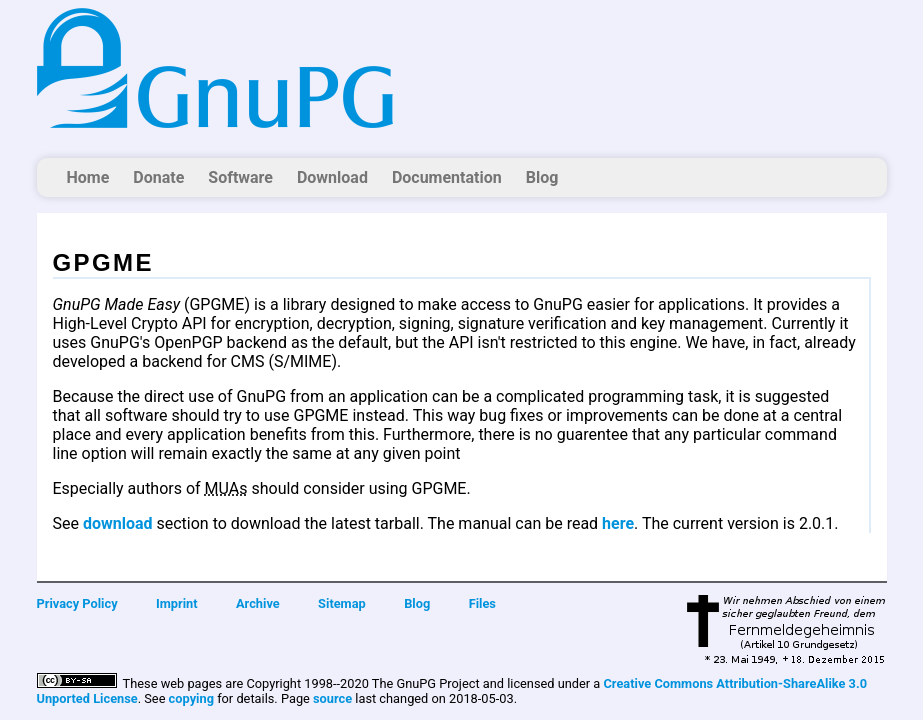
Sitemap (342, 603)
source (332, 698)
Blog (542, 177)
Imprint (177, 603)
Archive (258, 603)
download (118, 523)
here (618, 523)
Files (482, 603)
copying (191, 698)
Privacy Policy (77, 603)
